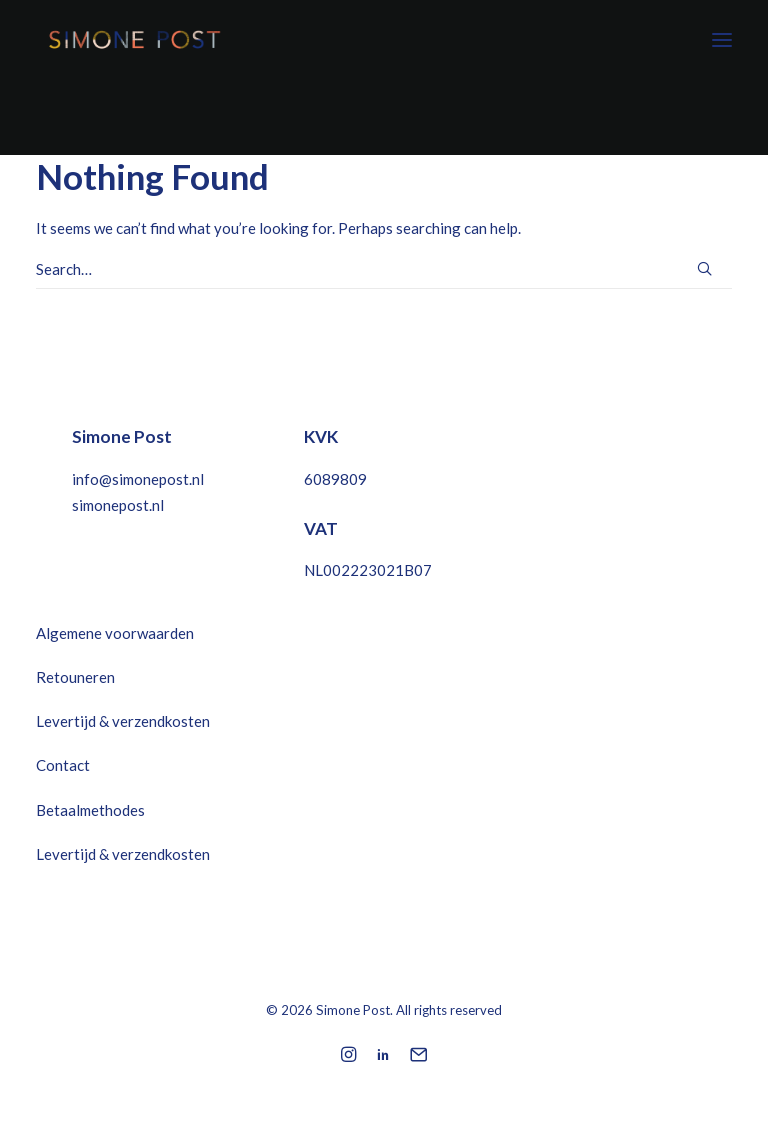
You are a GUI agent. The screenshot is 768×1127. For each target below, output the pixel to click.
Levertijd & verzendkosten (123, 721)
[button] (722, 39)
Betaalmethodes (90, 810)
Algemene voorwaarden (115, 633)
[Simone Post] (132, 39)
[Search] (384, 269)
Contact (63, 765)
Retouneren (75, 677)
